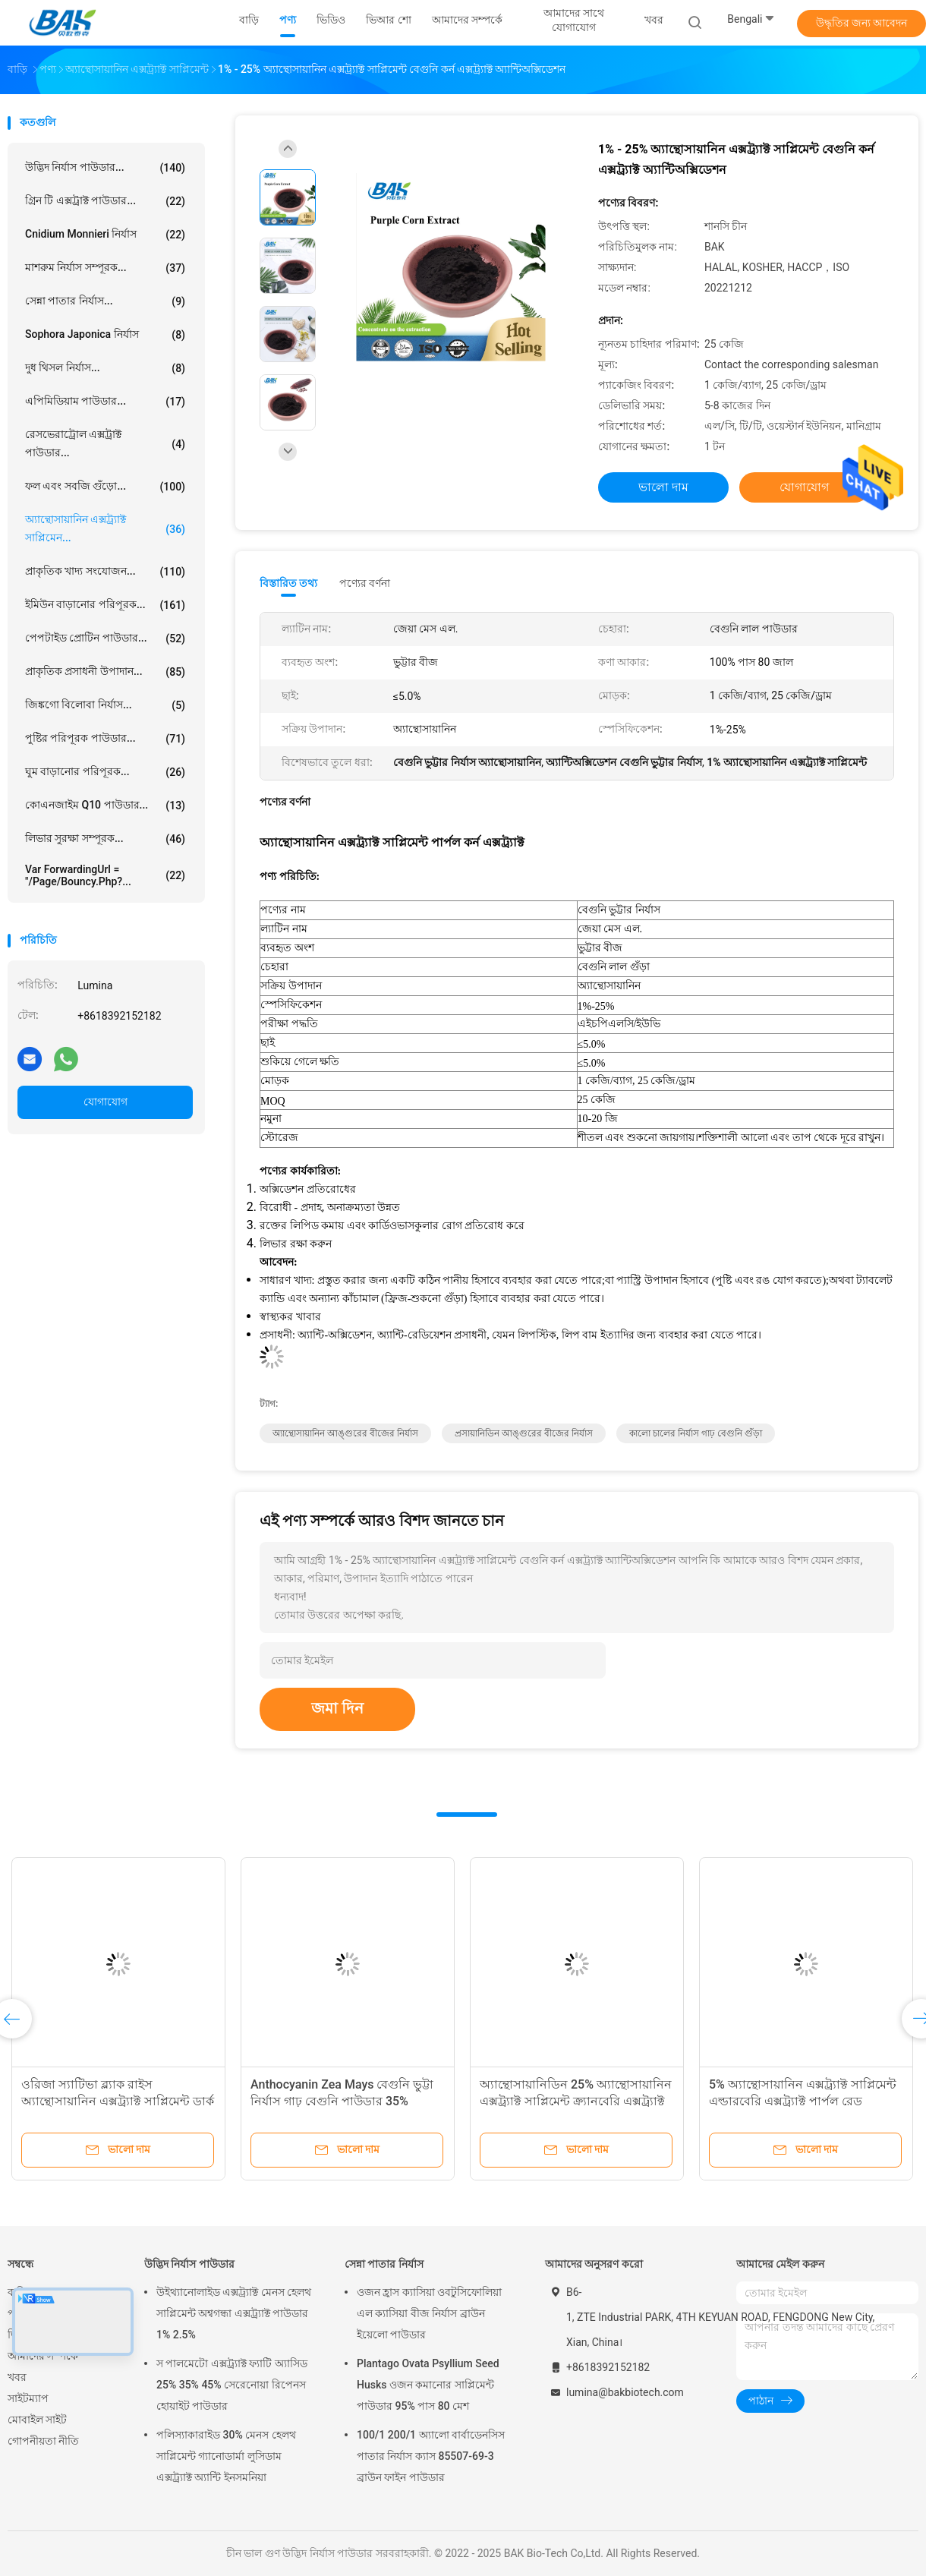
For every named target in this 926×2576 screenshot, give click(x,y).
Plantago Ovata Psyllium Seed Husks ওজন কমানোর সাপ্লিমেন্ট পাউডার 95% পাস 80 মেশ (428, 2384)
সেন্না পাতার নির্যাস (384, 2264)
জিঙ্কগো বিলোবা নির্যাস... (105, 705)
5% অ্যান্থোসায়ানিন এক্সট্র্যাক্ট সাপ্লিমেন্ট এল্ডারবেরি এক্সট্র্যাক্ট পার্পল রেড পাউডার (802, 2101)
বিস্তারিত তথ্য (289, 583)
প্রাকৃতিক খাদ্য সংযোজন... (105, 571)
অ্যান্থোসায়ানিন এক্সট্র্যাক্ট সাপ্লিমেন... (105, 528)
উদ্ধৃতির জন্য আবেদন (862, 23)
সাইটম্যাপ (28, 2398)
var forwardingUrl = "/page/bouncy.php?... (105, 875)
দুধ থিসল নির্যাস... (105, 368)
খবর (17, 2377)
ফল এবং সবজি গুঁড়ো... (105, 486)
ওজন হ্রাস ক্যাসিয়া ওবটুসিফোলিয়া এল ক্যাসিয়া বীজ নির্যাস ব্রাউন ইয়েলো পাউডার (429, 2313)
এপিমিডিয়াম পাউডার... (105, 401)
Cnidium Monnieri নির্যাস (105, 234)
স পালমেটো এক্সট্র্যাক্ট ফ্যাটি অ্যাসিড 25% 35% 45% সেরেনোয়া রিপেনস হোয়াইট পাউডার (231, 2384)
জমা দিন (337, 1708)
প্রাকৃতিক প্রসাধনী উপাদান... (105, 671)
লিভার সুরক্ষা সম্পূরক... (105, 839)
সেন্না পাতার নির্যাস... (105, 301)
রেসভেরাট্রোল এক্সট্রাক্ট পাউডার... (105, 443)
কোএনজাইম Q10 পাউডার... (105, 805)
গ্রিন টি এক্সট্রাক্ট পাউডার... (105, 201)
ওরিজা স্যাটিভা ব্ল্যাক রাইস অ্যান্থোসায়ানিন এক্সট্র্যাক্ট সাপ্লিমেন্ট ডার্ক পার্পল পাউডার (117, 2101)
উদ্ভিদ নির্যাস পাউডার (189, 2264)
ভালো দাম (663, 487)
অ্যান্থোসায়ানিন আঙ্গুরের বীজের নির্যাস (345, 1433)
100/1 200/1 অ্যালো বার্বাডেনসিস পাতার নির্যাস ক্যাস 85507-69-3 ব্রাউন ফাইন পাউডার (431, 2456)
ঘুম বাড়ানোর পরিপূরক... (105, 772)
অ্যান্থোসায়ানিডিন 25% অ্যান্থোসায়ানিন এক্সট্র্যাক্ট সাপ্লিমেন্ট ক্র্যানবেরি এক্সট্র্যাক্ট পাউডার (576, 2101)
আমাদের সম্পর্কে (43, 2356)
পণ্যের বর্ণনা (364, 583)
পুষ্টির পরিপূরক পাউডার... (105, 738)
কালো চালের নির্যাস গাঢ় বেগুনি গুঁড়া (695, 1433)
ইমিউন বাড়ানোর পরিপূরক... (105, 605)
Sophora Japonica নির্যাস (105, 334)
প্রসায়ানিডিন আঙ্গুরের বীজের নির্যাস (524, 1433)
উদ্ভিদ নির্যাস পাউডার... (105, 167)
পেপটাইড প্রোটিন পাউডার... (105, 638)
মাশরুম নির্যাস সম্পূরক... (105, 268)
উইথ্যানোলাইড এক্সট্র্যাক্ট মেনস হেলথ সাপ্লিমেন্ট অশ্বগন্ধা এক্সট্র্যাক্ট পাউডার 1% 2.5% (233, 2313)
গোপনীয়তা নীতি (43, 2441)
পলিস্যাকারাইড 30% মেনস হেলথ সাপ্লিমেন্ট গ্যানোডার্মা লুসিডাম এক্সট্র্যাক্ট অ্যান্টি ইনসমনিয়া (226, 2456)
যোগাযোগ (105, 1102)
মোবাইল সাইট (37, 2420)
